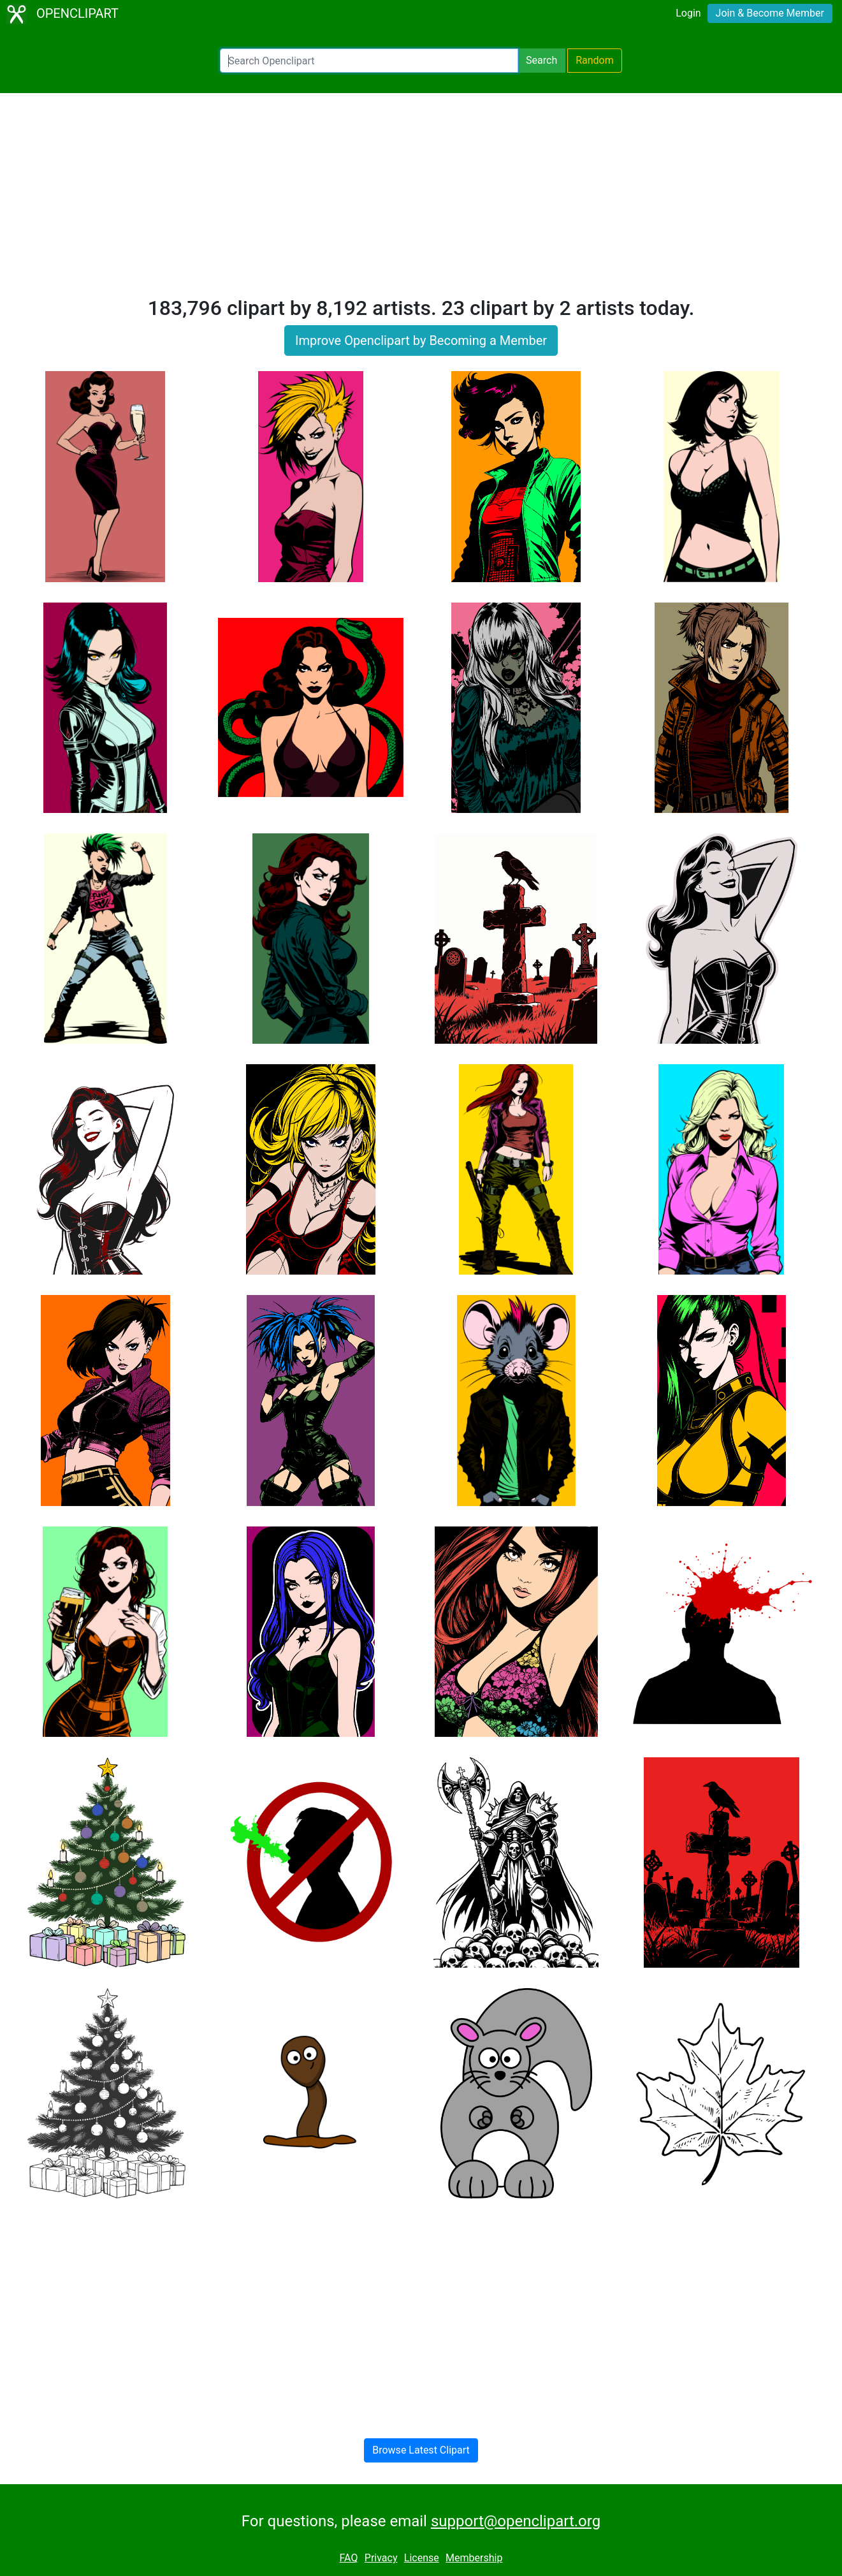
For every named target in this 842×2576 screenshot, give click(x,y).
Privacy (381, 2558)
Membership (474, 2558)
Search (541, 60)
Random (595, 60)
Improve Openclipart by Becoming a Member (421, 340)
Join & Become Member (770, 13)
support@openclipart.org (515, 2521)
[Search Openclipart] (369, 60)
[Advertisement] (421, 200)
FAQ (349, 2558)
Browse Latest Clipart (421, 2450)
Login (688, 13)
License (421, 2558)
